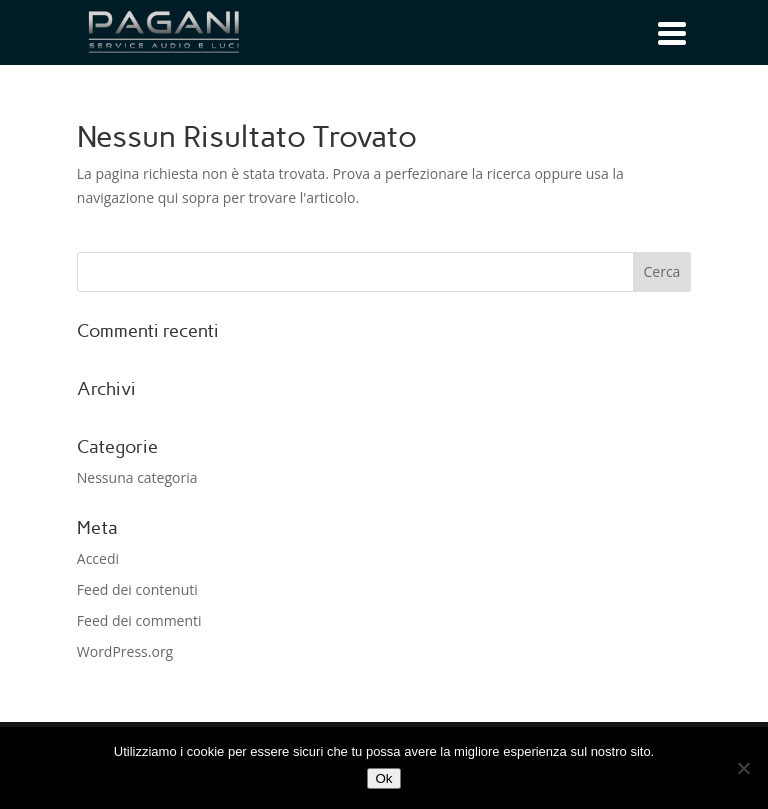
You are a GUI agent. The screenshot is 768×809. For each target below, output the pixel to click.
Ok (383, 778)
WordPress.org (125, 651)
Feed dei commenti (139, 620)
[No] (743, 768)
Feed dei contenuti (137, 589)
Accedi (98, 558)
